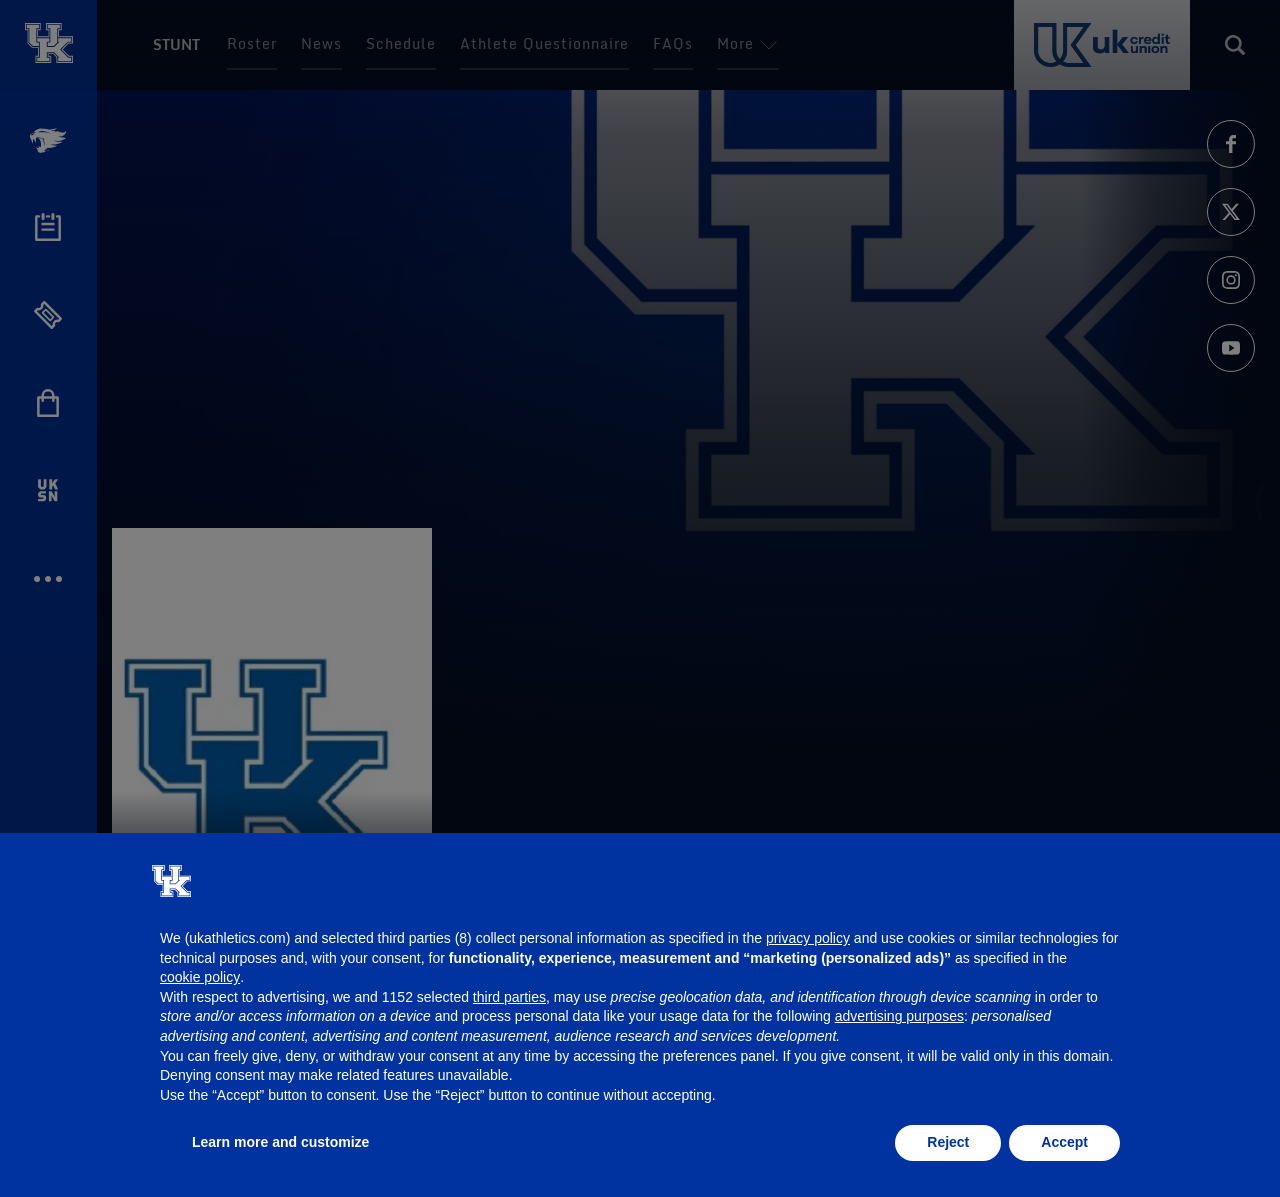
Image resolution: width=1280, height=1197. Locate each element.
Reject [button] (948, 1142)
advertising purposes (899, 1016)
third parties (509, 997)
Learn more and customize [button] (280, 1142)
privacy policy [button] (808, 938)
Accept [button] (1064, 1142)
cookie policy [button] (200, 977)
